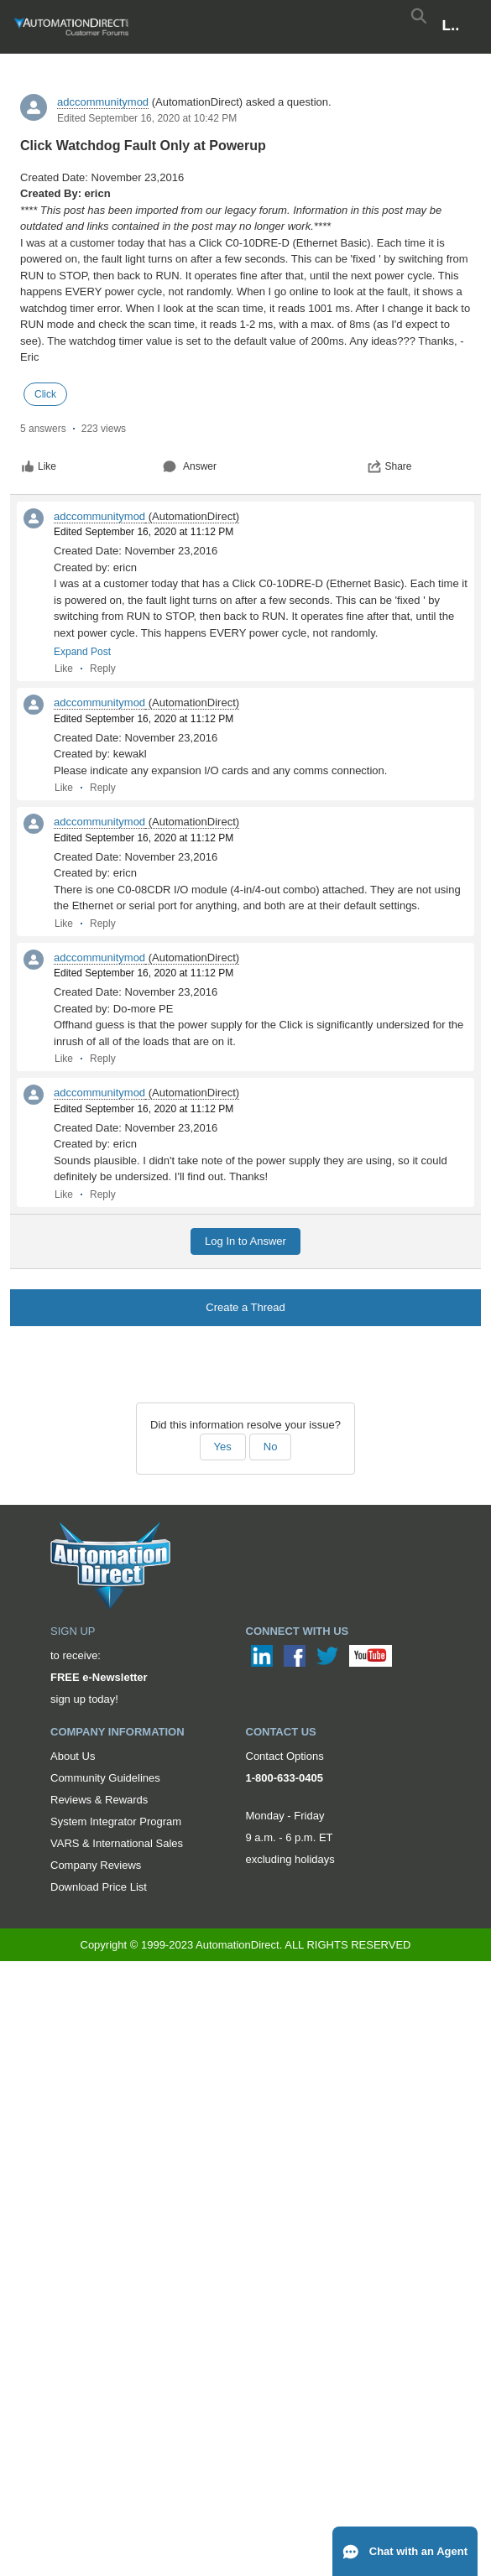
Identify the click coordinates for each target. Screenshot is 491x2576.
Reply (103, 668)
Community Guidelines (105, 1778)
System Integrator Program (115, 1821)
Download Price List (98, 1887)
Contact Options (285, 1756)
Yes (223, 1446)
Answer (190, 466)
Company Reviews (95, 1865)
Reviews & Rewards (99, 1799)
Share (389, 466)
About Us (72, 1756)
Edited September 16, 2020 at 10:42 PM (147, 118)
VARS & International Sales (116, 1843)
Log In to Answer (245, 1241)
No (271, 1446)
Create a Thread (245, 1307)
